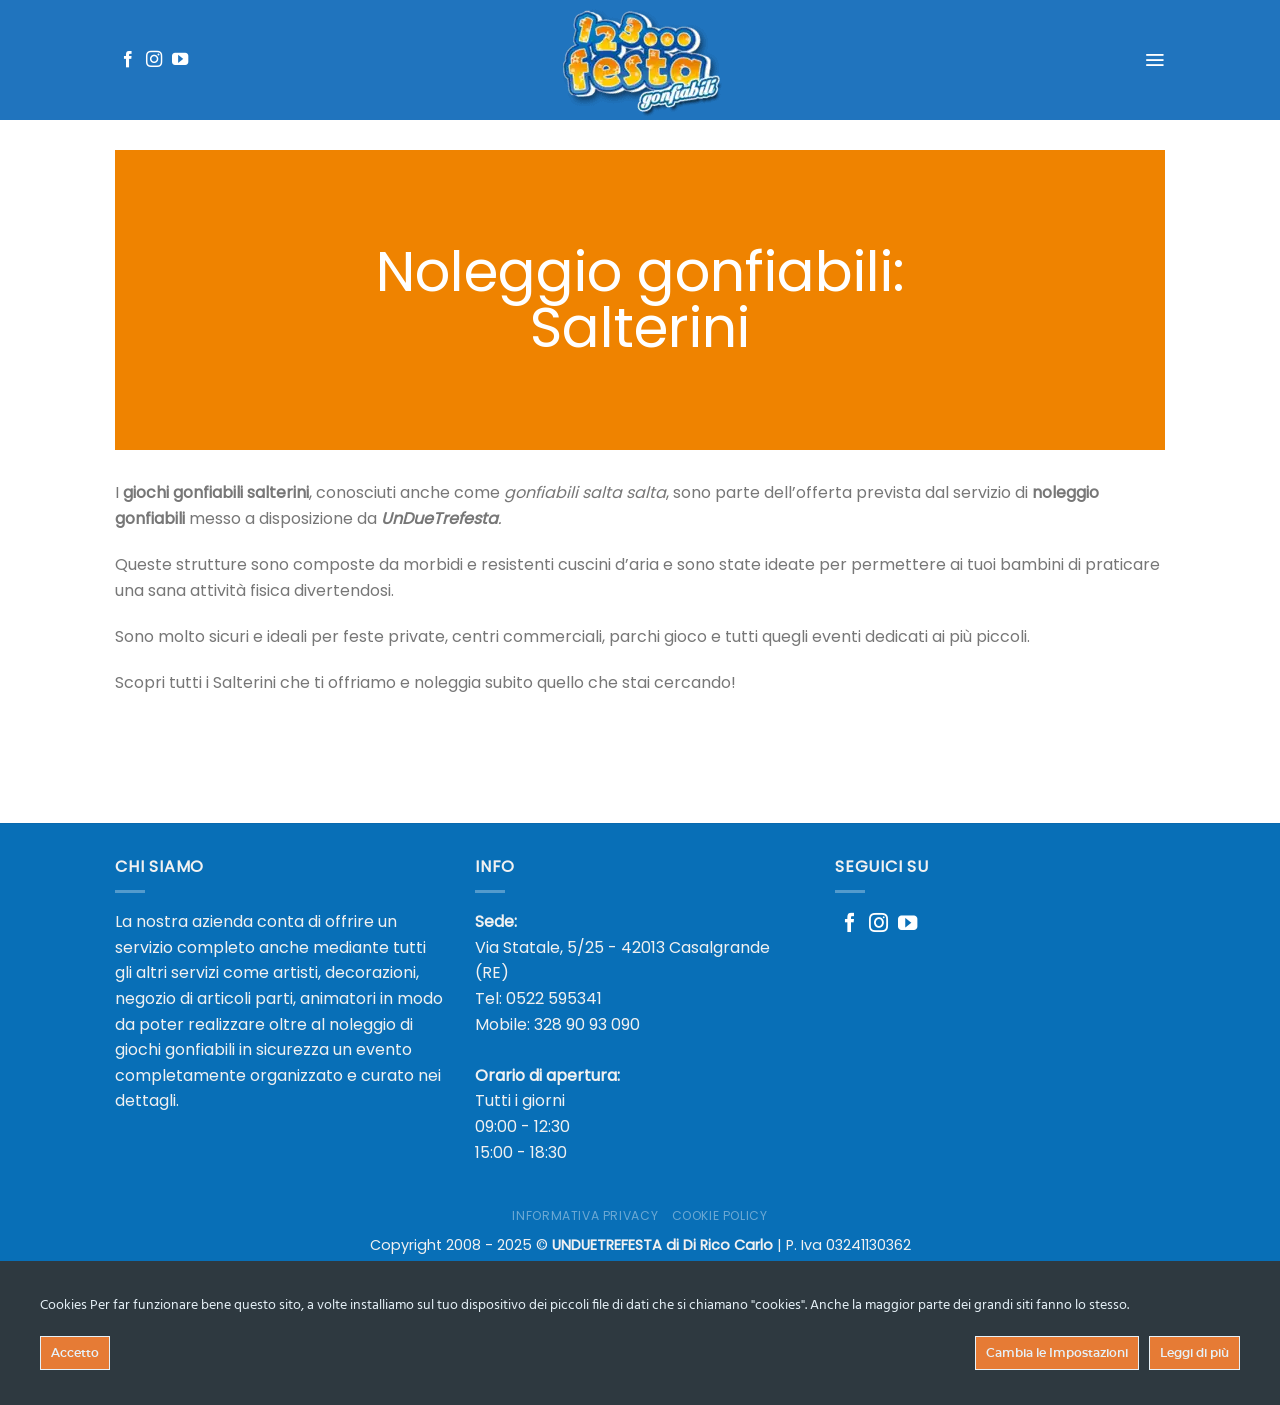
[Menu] (1154, 60)
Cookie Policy (720, 1215)
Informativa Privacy (585, 1215)
